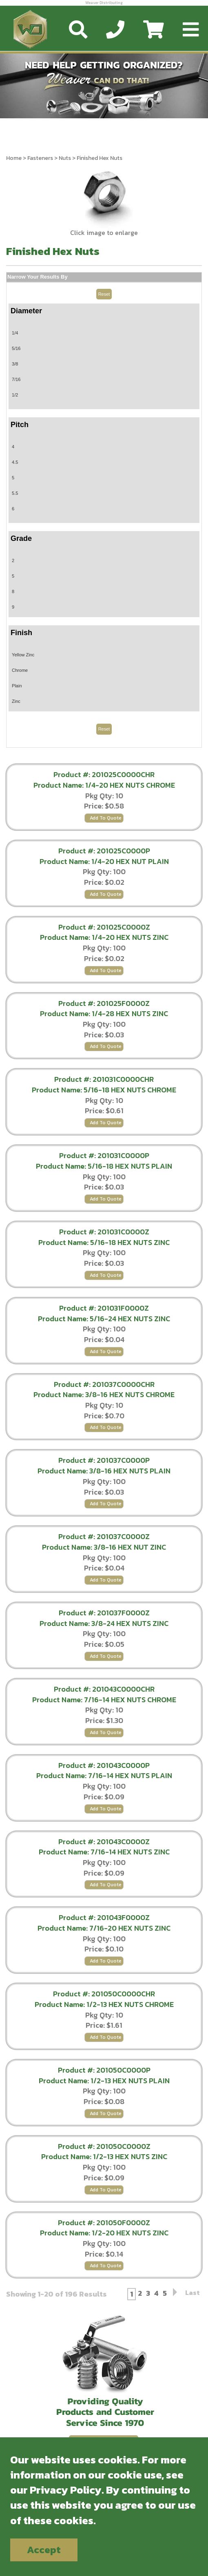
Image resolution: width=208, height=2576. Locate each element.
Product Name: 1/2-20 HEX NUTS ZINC (104, 2232)
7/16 (16, 379)
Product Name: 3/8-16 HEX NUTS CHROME (104, 1394)
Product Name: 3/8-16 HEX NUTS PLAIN (104, 1470)
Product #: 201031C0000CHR (104, 1079)
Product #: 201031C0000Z (104, 1231)
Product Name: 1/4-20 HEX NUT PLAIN (104, 861)
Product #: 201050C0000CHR (104, 1993)
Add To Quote (106, 818)
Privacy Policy (66, 2490)
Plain (17, 685)
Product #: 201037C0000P (104, 1460)
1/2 (15, 394)
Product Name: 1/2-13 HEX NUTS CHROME (104, 2004)
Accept (44, 2550)
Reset (104, 294)
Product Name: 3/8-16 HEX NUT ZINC (104, 1547)
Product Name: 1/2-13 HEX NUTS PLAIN (104, 2080)
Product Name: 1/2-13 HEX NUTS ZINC (104, 2156)
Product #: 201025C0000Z (104, 926)
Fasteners (40, 158)
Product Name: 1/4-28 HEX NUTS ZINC (104, 1013)
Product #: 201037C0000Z (104, 1536)
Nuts (65, 158)
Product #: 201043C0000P (104, 1765)
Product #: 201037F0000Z (104, 1612)
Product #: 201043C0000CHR (104, 1688)
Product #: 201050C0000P (104, 2069)
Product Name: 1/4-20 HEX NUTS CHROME (104, 785)
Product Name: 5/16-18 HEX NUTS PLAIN (104, 1166)
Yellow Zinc (23, 654)
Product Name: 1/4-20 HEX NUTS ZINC (104, 937)
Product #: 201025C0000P (104, 850)
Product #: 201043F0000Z (104, 1917)
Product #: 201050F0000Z (104, 2222)
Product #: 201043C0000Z (104, 1841)
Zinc (16, 701)
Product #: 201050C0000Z (104, 2146)
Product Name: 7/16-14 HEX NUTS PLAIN (104, 1775)
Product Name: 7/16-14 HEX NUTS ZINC (104, 1851)
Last (192, 2292)
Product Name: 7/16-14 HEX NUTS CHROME (104, 1699)
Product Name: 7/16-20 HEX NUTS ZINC (104, 1928)
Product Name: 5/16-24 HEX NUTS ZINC (104, 1318)
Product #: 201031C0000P (104, 1155)
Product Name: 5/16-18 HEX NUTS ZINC (104, 1242)
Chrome (20, 670)
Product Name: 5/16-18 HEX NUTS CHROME (104, 1089)
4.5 (15, 462)
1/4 (15, 332)
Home (14, 158)
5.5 (15, 493)
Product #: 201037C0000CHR (104, 1384)
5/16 (16, 348)
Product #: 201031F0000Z (104, 1307)
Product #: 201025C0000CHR (104, 774)
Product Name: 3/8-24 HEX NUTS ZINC (104, 1623)
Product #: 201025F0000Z (104, 1003)
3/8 (15, 363)
